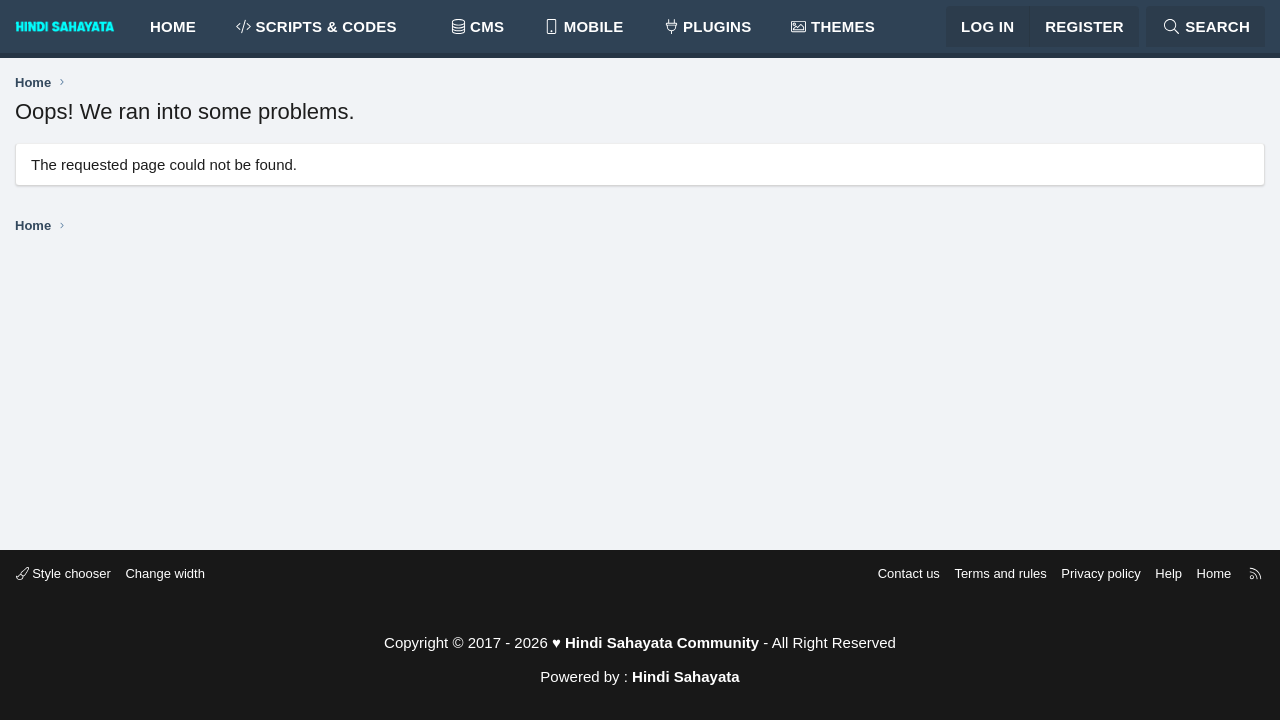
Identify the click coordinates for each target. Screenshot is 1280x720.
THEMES (833, 30)
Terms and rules (992, 573)
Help (1160, 573)
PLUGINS (708, 30)
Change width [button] (174, 573)
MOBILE (583, 30)
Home (173, 30)
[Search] (1205, 30)
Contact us (900, 573)
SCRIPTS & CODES (316, 30)
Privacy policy (1092, 573)
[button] (414, 30)
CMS (478, 30)
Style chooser (71, 573)
